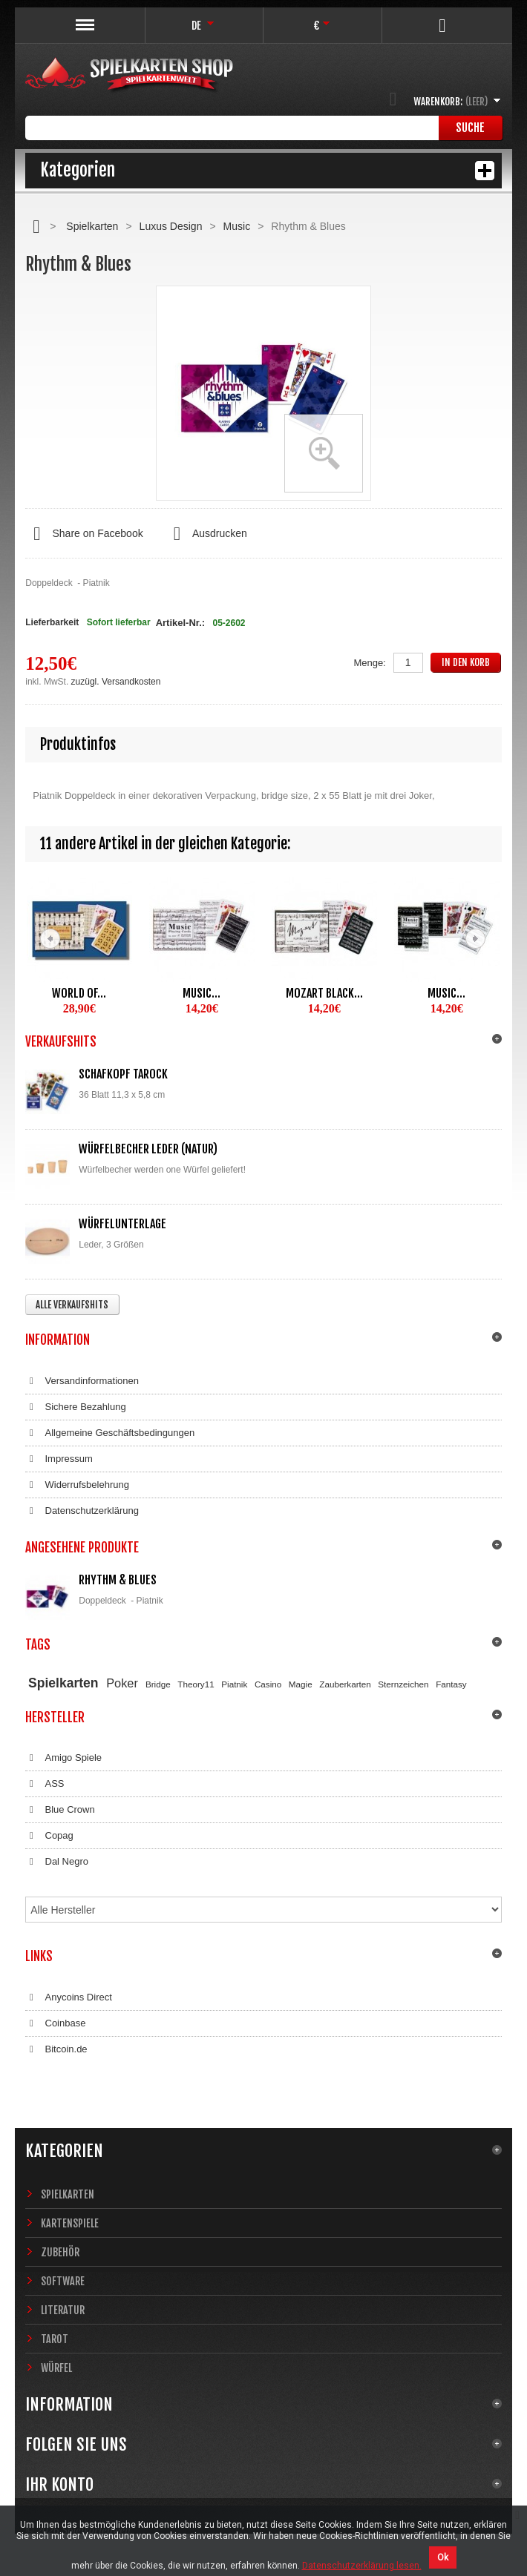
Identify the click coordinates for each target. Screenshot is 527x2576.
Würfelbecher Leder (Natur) (148, 1149)
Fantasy (451, 1684)
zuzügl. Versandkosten (116, 681)
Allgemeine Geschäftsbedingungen (109, 1433)
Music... (201, 993)
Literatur (63, 2310)
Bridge (158, 1684)
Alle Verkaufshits (72, 1305)
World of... (79, 993)
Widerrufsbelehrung (77, 1485)
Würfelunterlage (122, 1223)
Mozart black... (324, 993)
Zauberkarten (345, 1684)
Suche (470, 127)
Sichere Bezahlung (75, 1407)
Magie (300, 1684)
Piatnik (234, 1684)
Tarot (54, 2339)
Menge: (369, 662)
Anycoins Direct (68, 1997)
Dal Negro (56, 1862)
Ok (442, 2557)
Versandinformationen (82, 1381)
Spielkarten (92, 226)
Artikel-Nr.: (180, 622)
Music (237, 226)
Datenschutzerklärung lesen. (362, 2565)
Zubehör (60, 2252)
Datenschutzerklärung (82, 1511)
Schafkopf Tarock (123, 1074)
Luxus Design (171, 226)
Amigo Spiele (63, 1758)
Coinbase (55, 2023)
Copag (49, 1836)
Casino (268, 1684)
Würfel (56, 2368)
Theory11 (195, 1684)
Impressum (59, 1459)
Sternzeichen (403, 1684)
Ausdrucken (206, 534)
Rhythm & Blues (118, 1579)
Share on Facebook (84, 534)
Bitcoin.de (56, 2049)
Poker (122, 1683)
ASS (44, 1784)
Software (63, 2281)
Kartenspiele (70, 2223)
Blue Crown (59, 1810)
